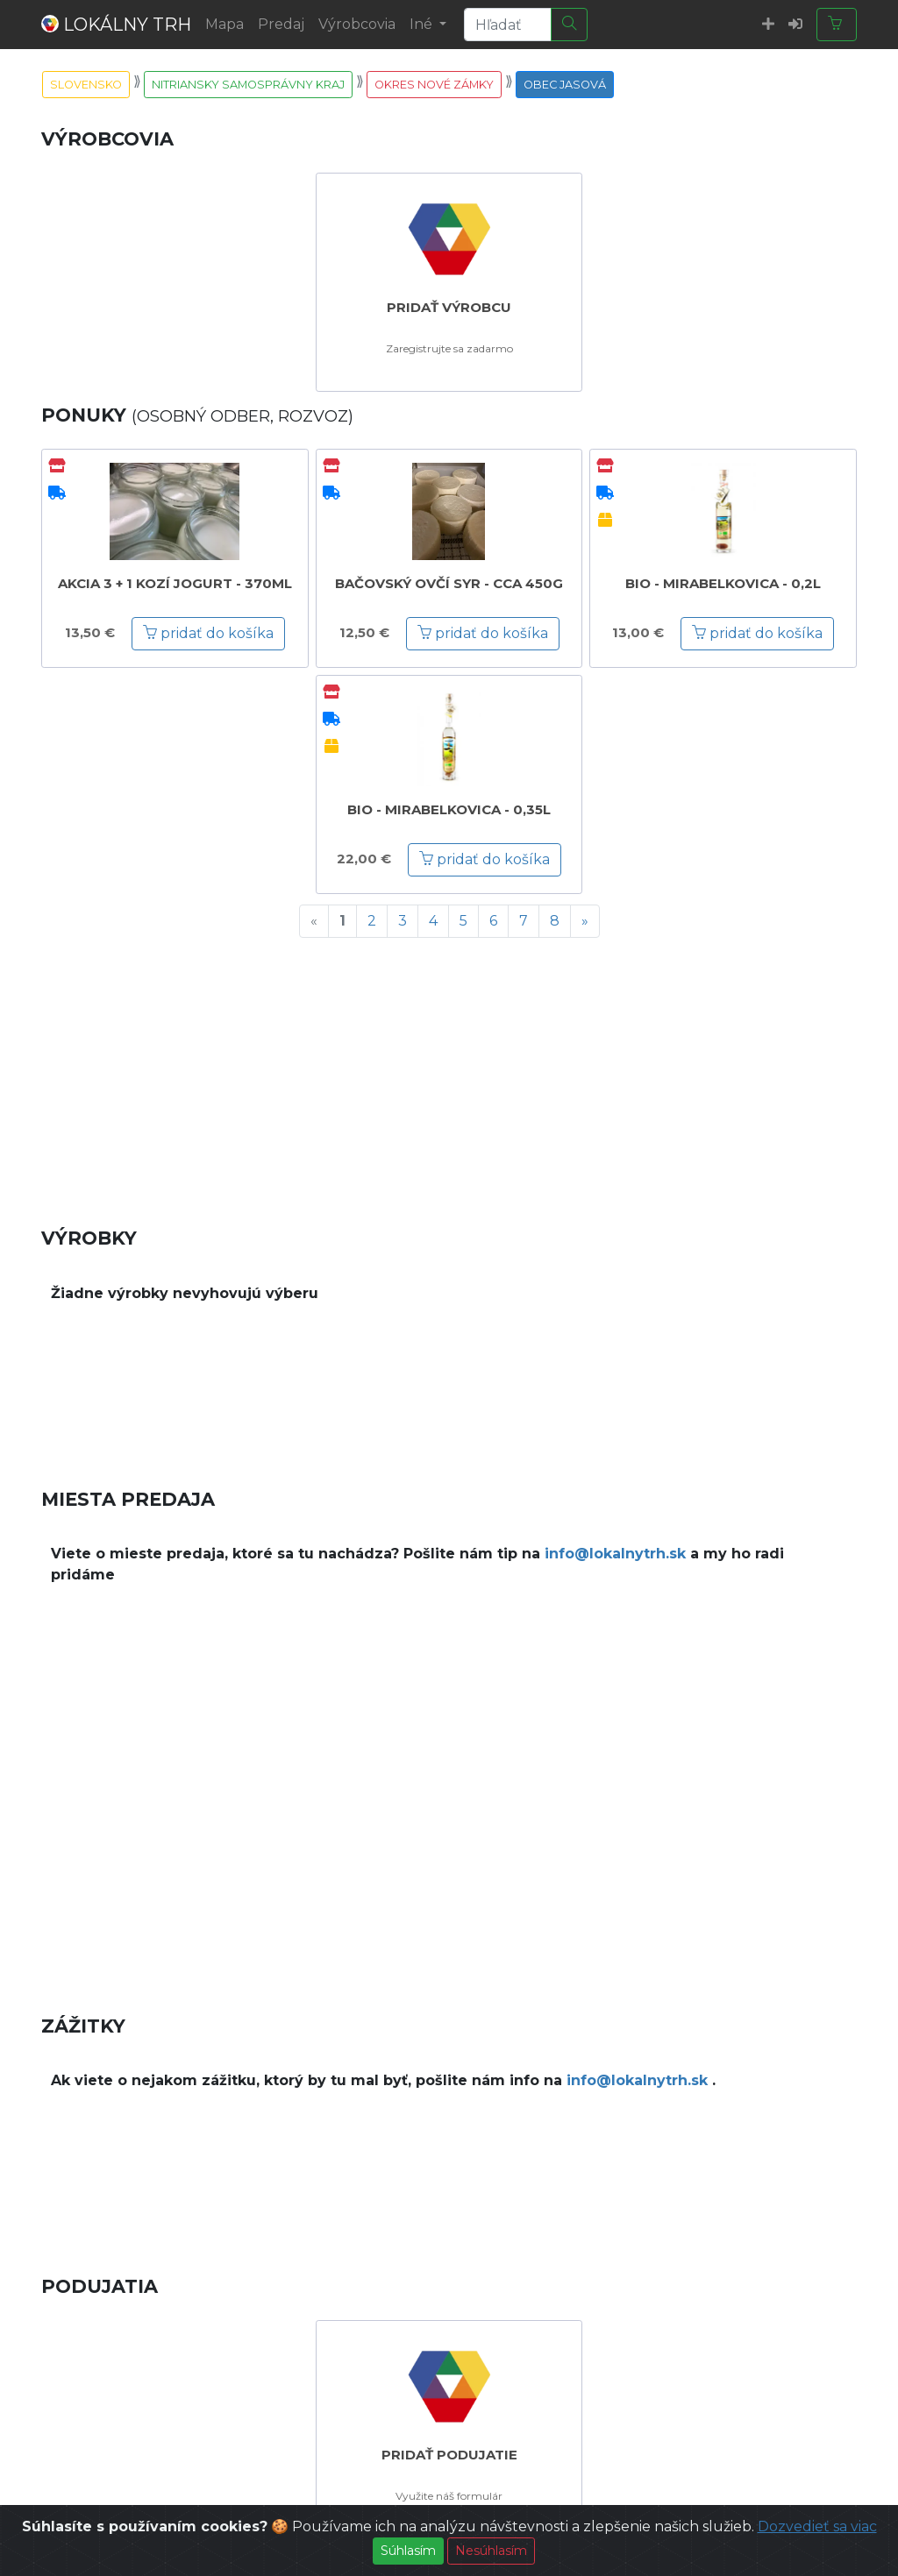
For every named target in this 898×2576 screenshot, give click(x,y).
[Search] (508, 24)
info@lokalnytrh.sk (615, 1553)
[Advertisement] (449, 1074)
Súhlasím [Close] (408, 2552)
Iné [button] (423, 24)
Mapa (224, 24)
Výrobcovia (357, 24)
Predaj (281, 24)
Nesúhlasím (491, 2552)
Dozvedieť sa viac (817, 2528)
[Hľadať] (569, 24)
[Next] (585, 921)
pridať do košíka (208, 633)
